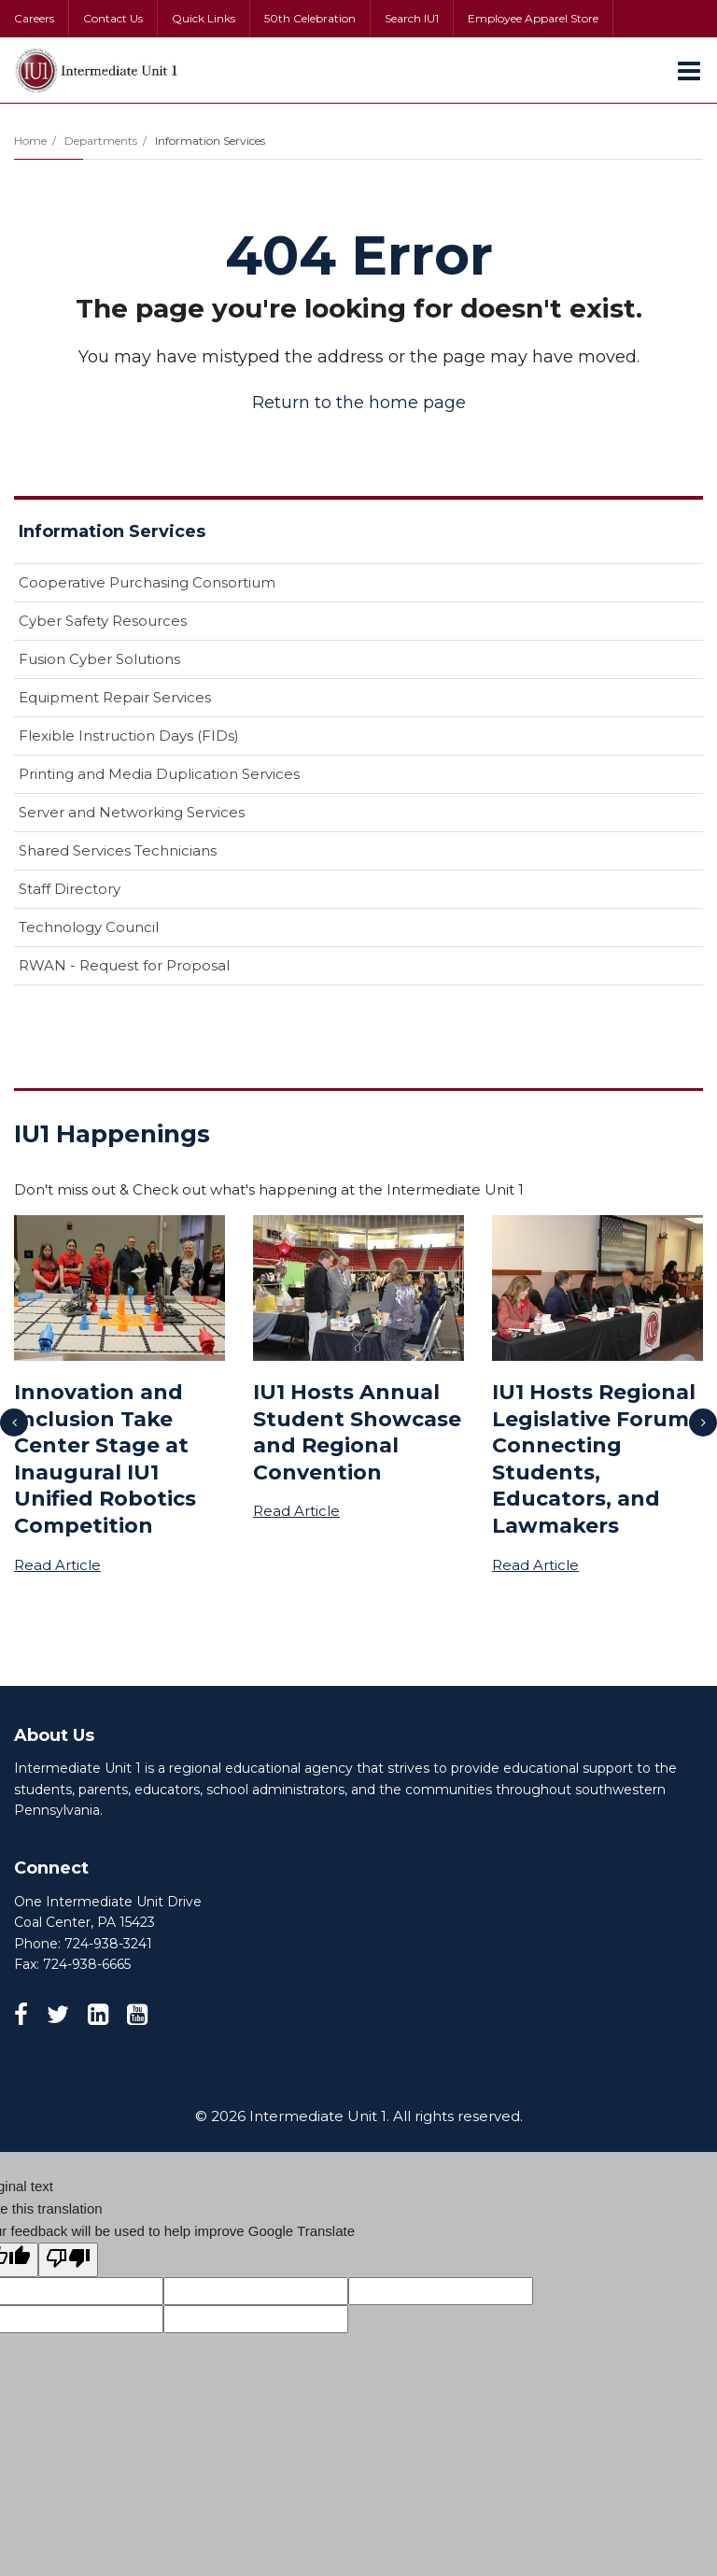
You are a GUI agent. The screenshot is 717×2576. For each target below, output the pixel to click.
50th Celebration (310, 18)
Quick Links (203, 18)
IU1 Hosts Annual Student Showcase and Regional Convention (357, 1432)
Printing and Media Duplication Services (159, 774)
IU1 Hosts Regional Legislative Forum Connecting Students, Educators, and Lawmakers (594, 1459)
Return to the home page (359, 402)
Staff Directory (69, 889)
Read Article (57, 1565)
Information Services (210, 141)
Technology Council (89, 927)
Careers (34, 18)
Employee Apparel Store (533, 18)
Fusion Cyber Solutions (99, 659)
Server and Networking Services (132, 812)
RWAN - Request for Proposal (124, 965)
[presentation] (14, 1422)
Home (30, 141)
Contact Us (113, 18)
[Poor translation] (68, 2260)
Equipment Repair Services (115, 697)
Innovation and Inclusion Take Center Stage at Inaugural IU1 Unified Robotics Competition (105, 1459)
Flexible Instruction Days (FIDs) (129, 735)
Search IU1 (412, 18)
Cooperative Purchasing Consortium (147, 582)
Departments (100, 141)
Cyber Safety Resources (103, 621)
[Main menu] (689, 70)
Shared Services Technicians (118, 850)
